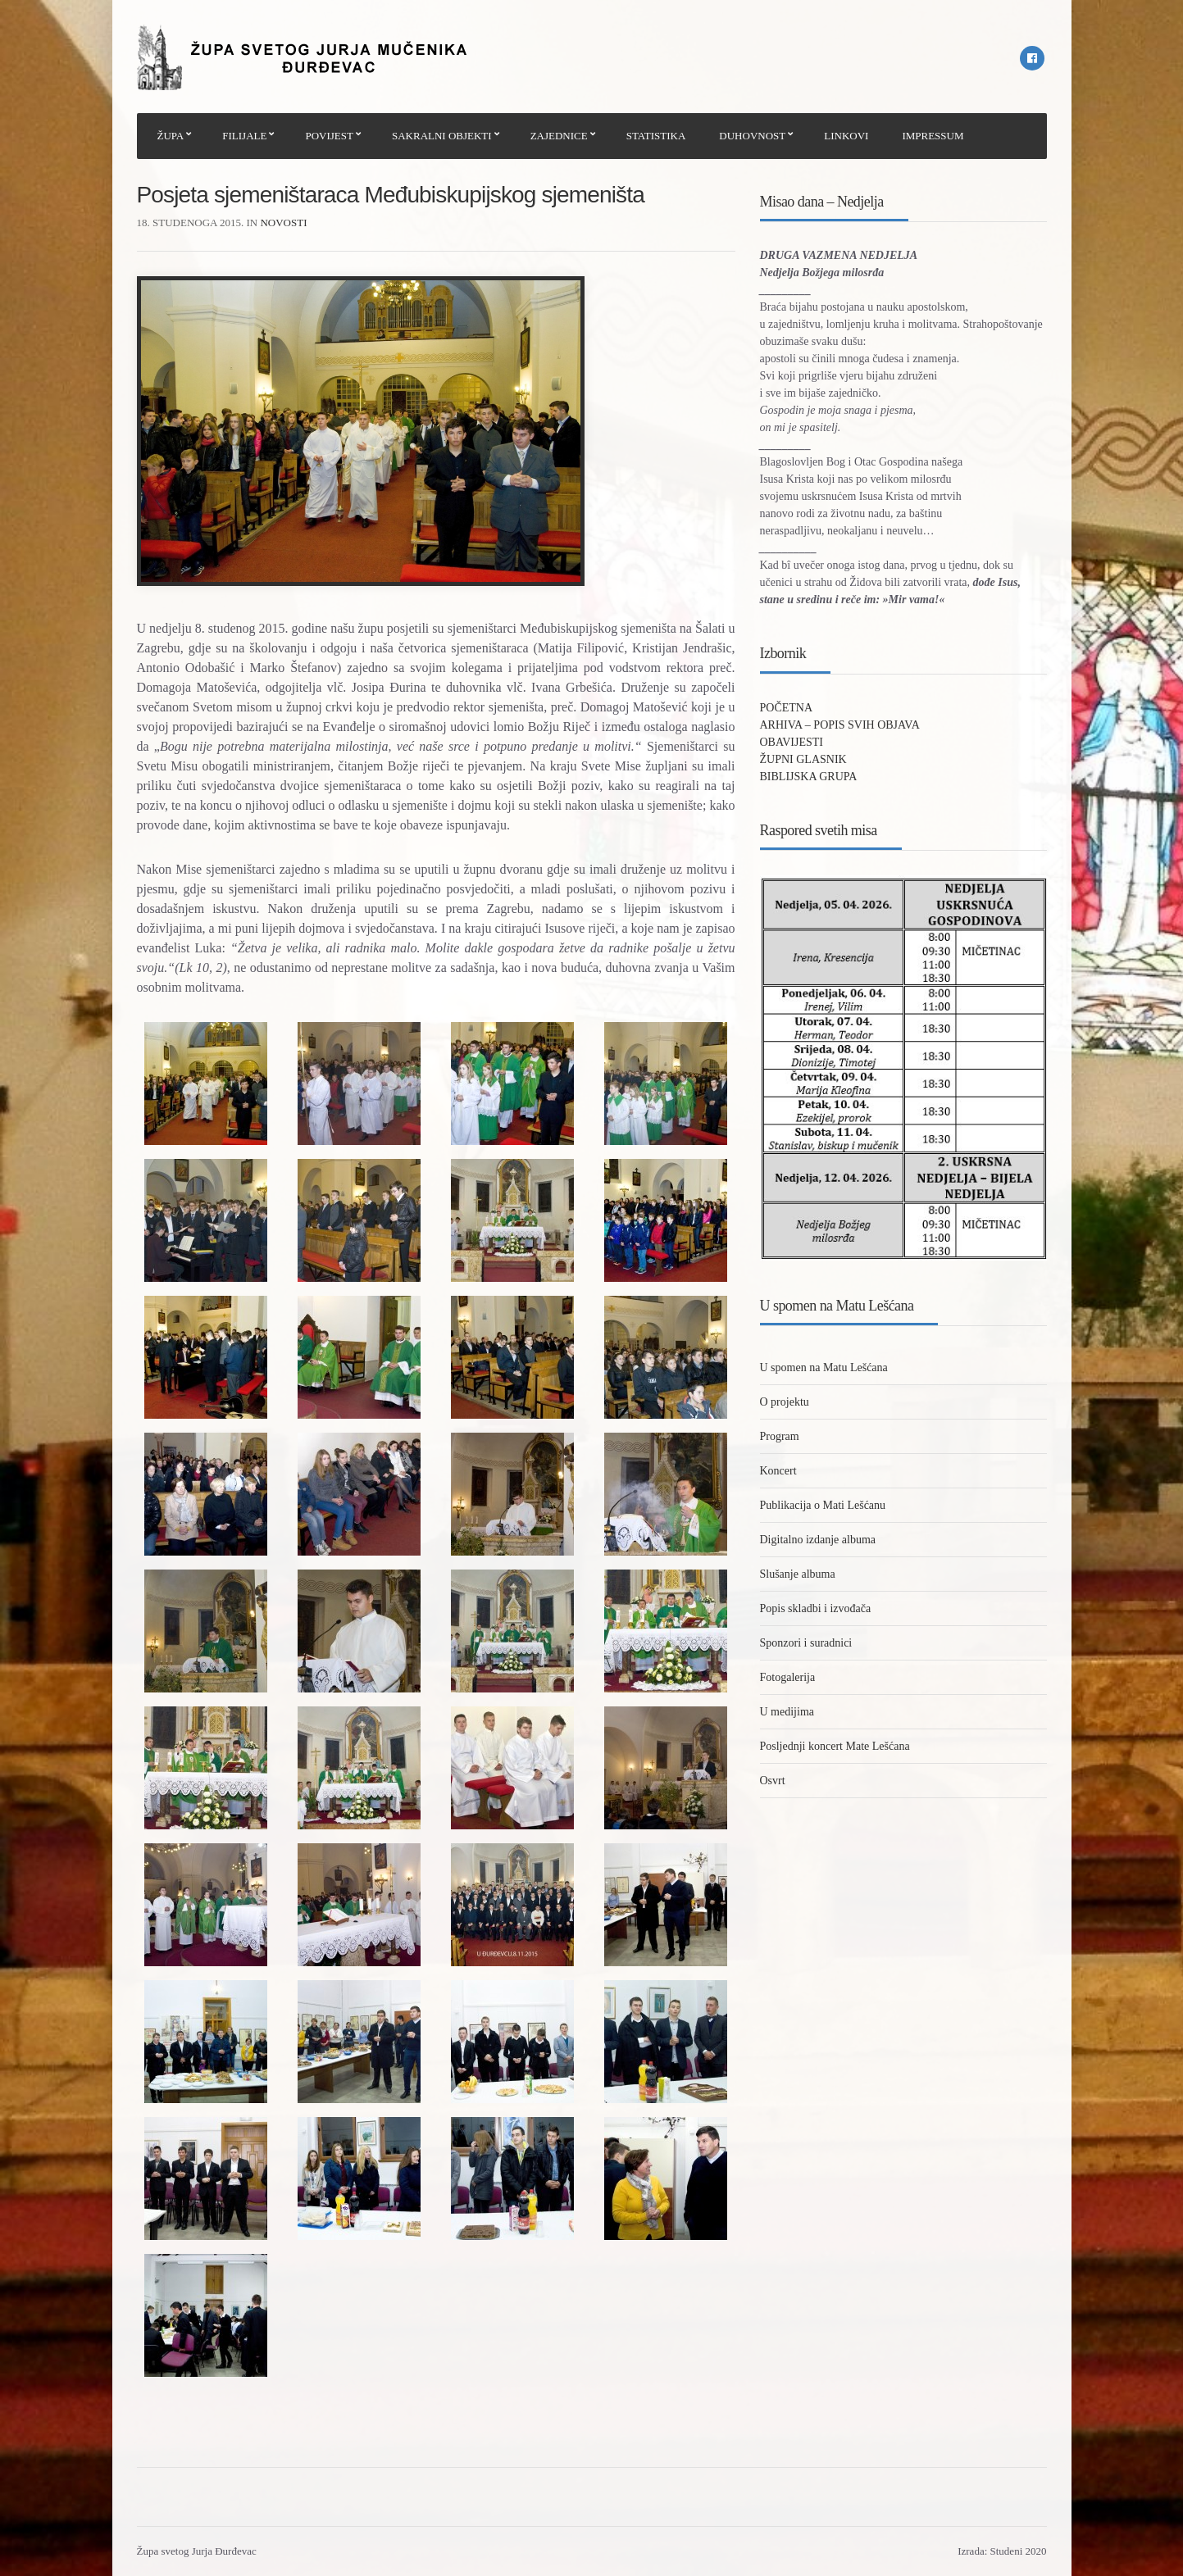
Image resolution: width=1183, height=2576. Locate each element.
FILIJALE (244, 135)
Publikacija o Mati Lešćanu (823, 1505)
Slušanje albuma (797, 1574)
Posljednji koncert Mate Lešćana (835, 1746)
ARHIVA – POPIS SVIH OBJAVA (840, 725)
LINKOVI (846, 135)
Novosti (283, 222)
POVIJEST (329, 135)
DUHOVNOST (752, 135)
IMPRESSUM (932, 135)
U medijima (787, 1712)
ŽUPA (170, 135)
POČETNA (786, 708)
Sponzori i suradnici (806, 1643)
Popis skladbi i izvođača (815, 1608)
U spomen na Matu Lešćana (824, 1367)
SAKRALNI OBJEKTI (442, 135)
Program (779, 1436)
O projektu (784, 1402)
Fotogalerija (788, 1677)
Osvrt (772, 1780)
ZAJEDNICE (559, 135)
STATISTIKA (656, 135)
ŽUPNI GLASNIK (803, 759)
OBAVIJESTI (792, 742)
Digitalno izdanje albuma (818, 1539)
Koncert (778, 1471)
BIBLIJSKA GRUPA (809, 776)
